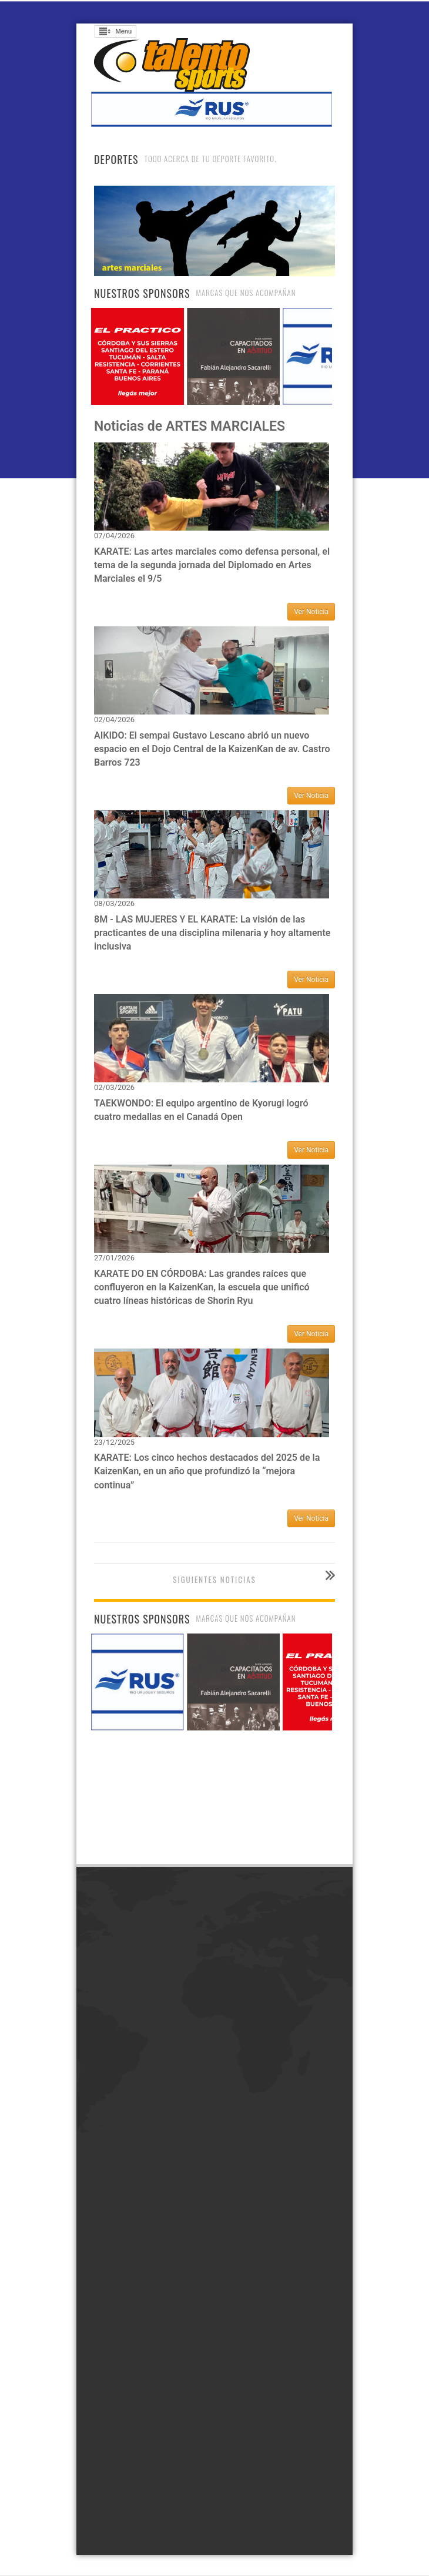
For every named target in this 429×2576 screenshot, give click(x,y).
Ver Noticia (311, 612)
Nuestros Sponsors (142, 293)
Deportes (116, 159)
